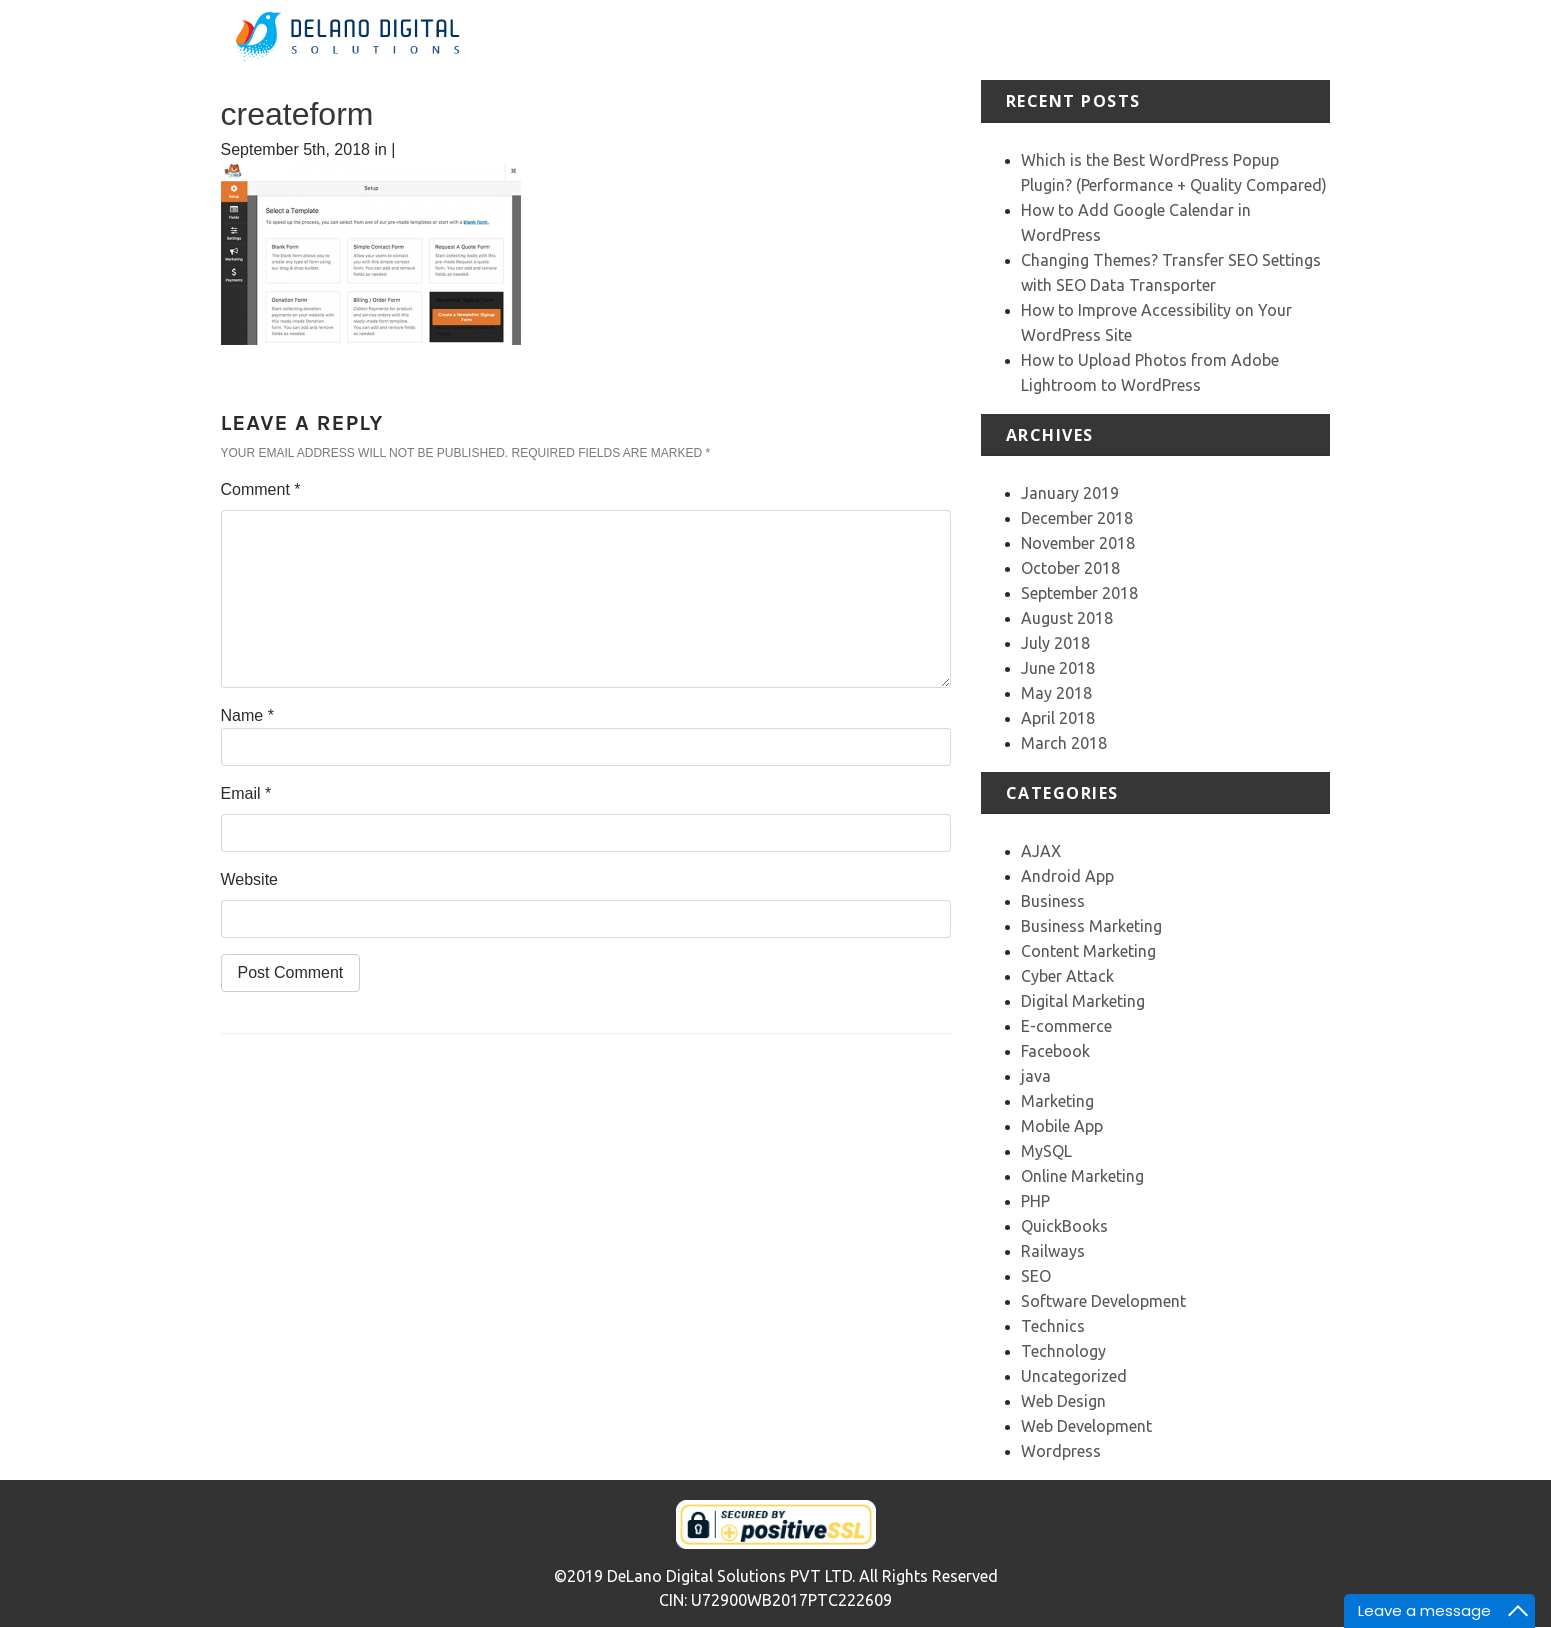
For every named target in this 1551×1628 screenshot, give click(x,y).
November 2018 (1078, 543)
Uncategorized (1074, 1376)
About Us (890, 39)
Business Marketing (1091, 926)
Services (969, 39)
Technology (1063, 1351)
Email (246, 793)
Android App (1067, 876)
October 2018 (1070, 568)
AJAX (1041, 851)
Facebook (1055, 1051)
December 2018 (1077, 518)
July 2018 (1055, 643)
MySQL (1046, 1151)
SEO (1036, 1276)
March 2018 (1064, 743)
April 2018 (1058, 718)
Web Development (1086, 1426)
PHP (1035, 1201)
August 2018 (1067, 618)
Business (1053, 901)
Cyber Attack (1067, 976)
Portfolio (1045, 39)
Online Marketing (1082, 1176)
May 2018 (1056, 693)
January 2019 (1070, 493)
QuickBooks (1064, 1226)
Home (819, 39)
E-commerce (1066, 1026)
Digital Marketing (1083, 1001)
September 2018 (1079, 593)
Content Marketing (1088, 951)
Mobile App (1062, 1126)
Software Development (1103, 1301)
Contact (1300, 39)
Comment (261, 489)
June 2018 (1058, 668)
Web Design (1063, 1401)
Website (250, 879)
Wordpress (1061, 1451)
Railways (1053, 1251)
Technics (1053, 1326)
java (1036, 1076)
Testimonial (1131, 39)
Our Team (1222, 39)
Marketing (1057, 1101)
